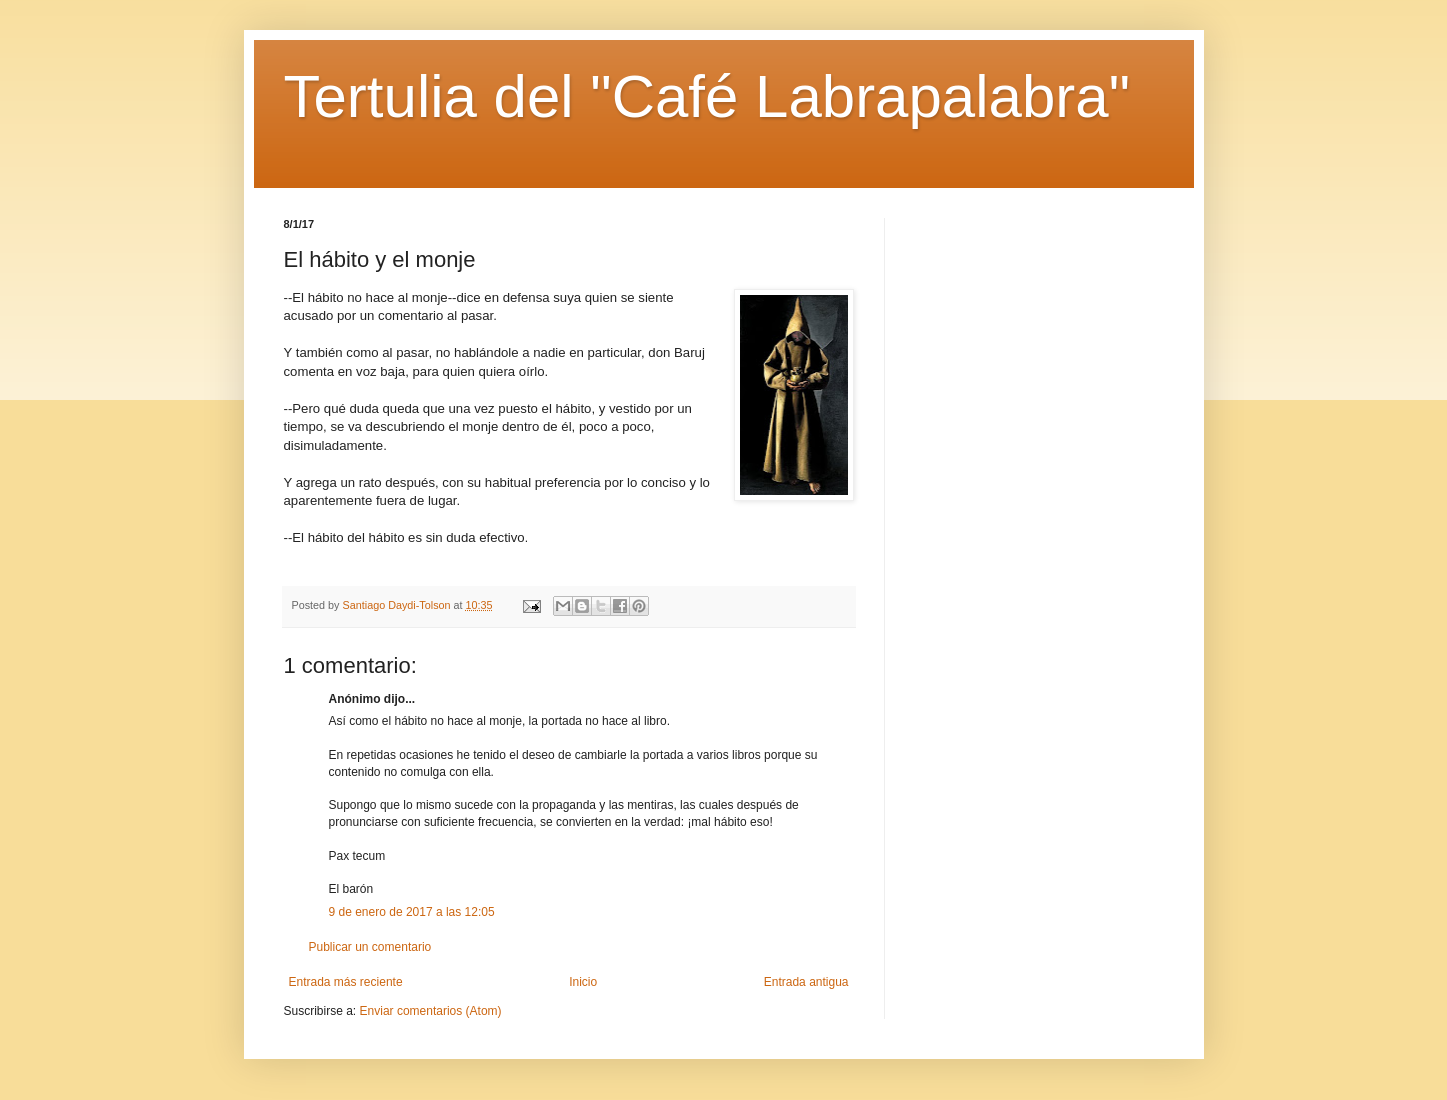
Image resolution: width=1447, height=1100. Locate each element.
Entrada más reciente (346, 982)
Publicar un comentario (370, 947)
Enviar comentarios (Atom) (431, 1011)
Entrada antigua (806, 982)
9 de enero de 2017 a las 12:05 (412, 912)
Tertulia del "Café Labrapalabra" (707, 96)
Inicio (583, 982)
